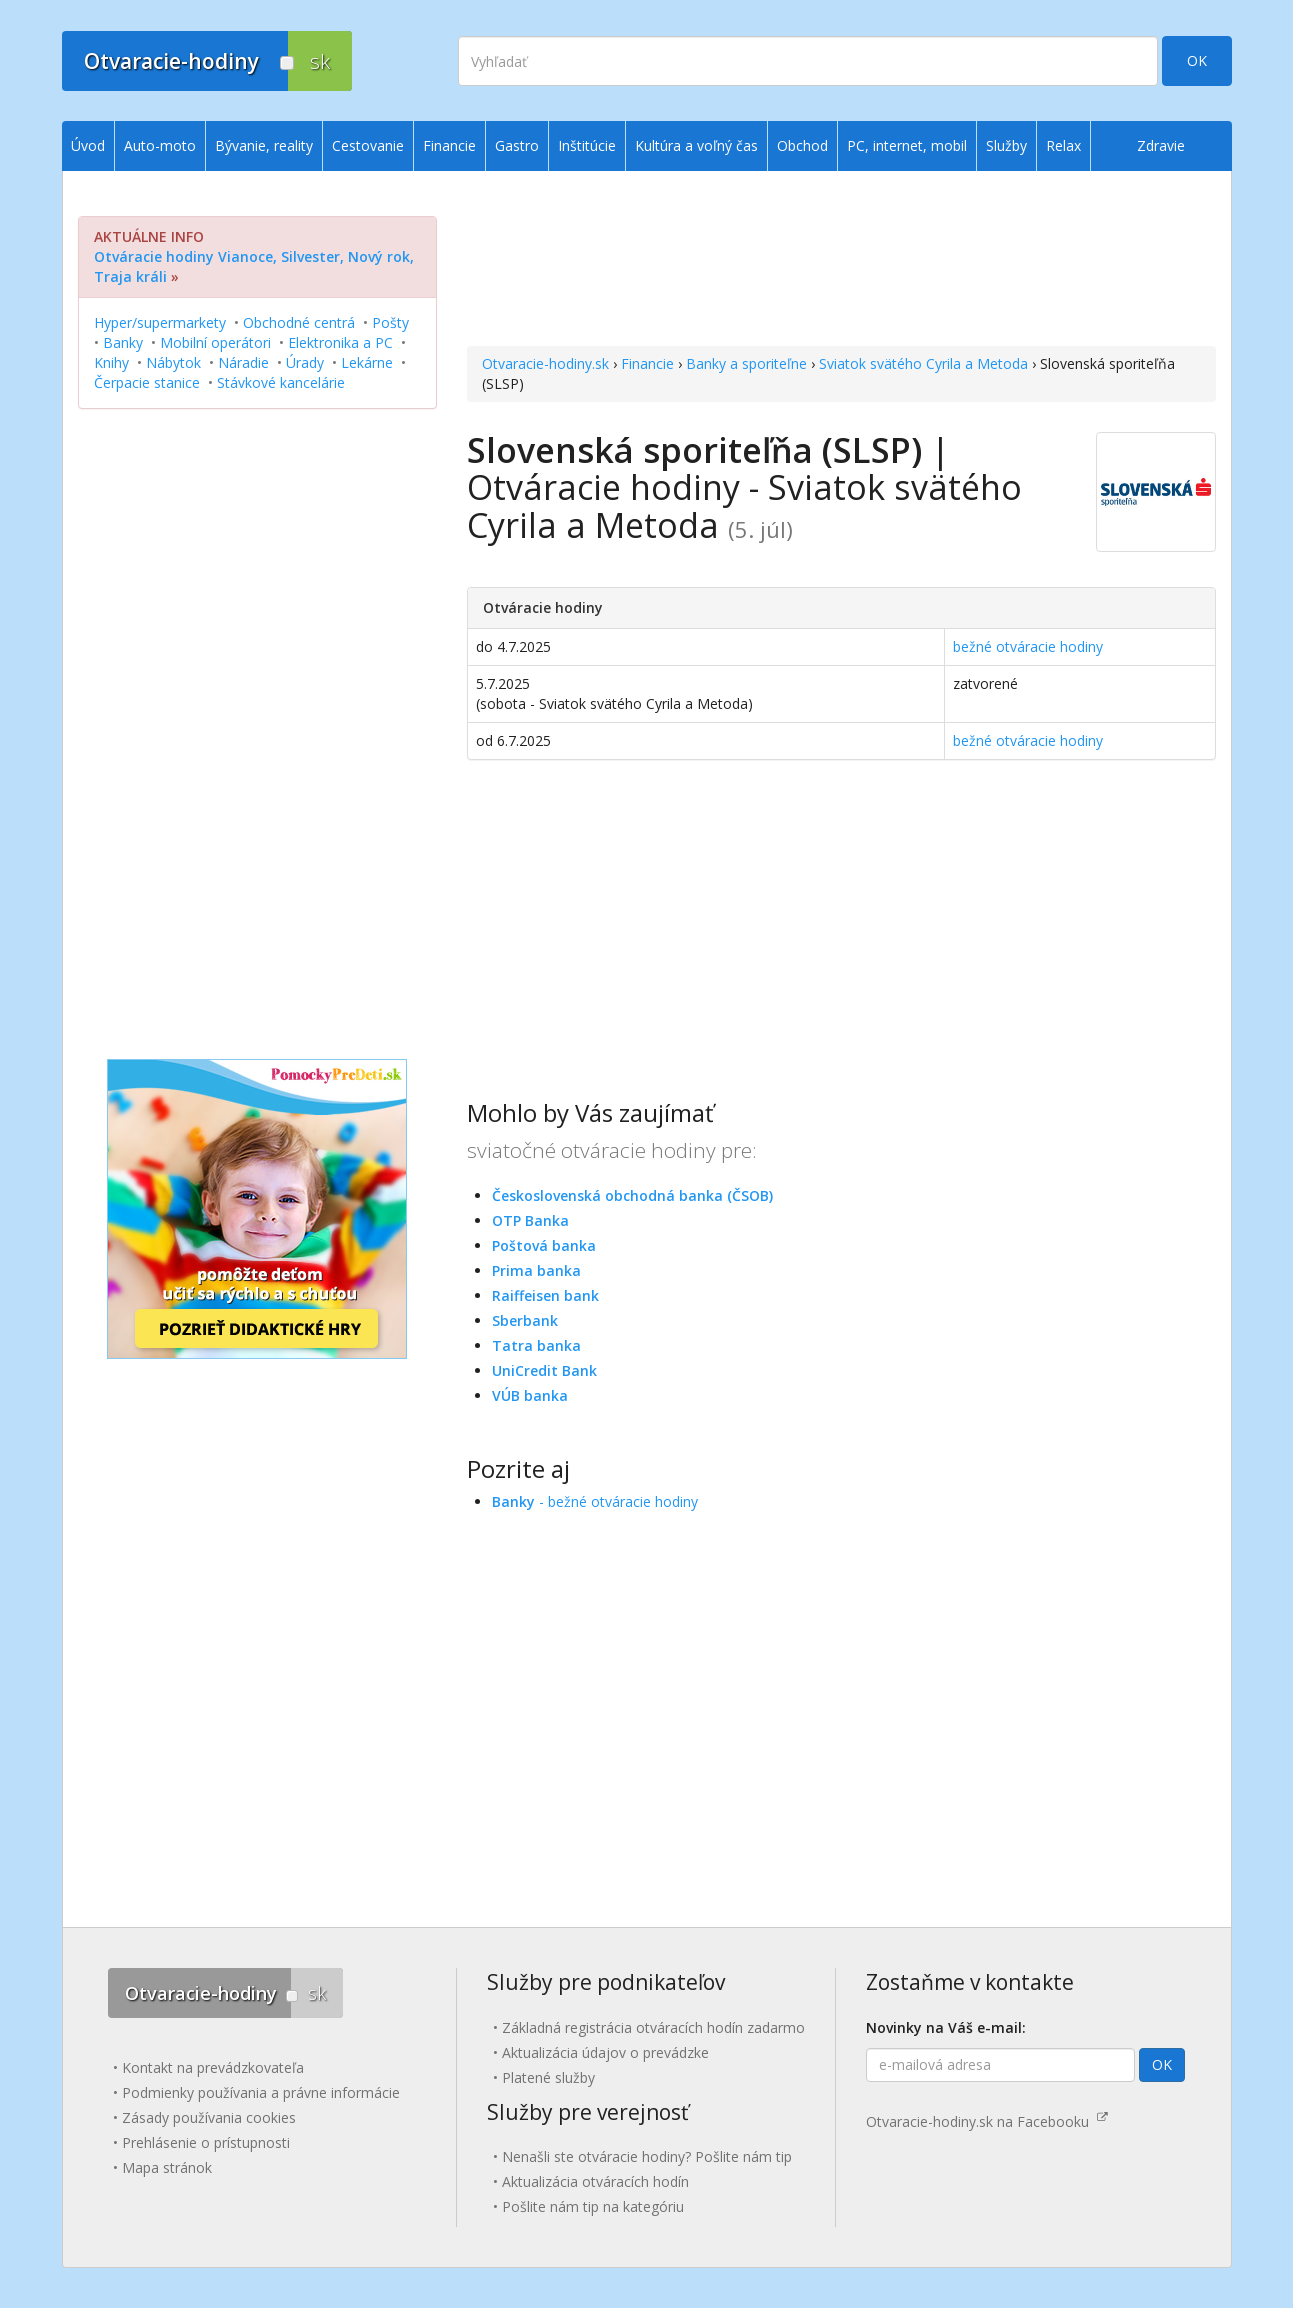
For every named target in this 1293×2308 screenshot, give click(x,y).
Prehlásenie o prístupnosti (206, 2142)
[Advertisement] (841, 261)
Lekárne (367, 362)
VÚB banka (530, 1395)
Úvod (88, 145)
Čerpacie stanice (147, 382)
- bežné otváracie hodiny (595, 1501)
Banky (123, 342)
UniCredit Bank (544, 1370)
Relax (1063, 145)
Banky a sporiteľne (746, 363)
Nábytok (173, 362)
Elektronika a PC (340, 342)
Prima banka (536, 1270)
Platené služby (548, 2077)
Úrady (305, 362)
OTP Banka (530, 1220)
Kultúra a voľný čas (696, 145)
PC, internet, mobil (907, 145)
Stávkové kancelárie (281, 382)
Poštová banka (544, 1245)
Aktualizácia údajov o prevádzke (605, 2052)
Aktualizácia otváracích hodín (595, 2181)
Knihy (111, 362)
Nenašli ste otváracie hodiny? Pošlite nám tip (647, 2156)
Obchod (802, 145)
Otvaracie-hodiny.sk (545, 363)
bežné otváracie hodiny (1028, 646)
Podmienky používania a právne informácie (261, 2092)
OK (1197, 60)
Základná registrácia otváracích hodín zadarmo (653, 2027)
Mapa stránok (167, 2167)
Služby (1006, 145)
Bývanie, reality (264, 145)
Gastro (517, 145)
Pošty (390, 322)
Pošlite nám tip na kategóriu (593, 2206)
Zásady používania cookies (209, 2117)
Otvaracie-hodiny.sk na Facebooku (987, 2121)
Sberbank (525, 1320)
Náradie (243, 362)
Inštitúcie (587, 145)
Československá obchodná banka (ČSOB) (632, 1195)
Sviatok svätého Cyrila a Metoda (923, 363)
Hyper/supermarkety (160, 322)
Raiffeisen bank (545, 1295)
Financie (647, 363)
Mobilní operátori (215, 342)
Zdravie (1161, 145)
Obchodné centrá (299, 322)
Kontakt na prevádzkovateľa (213, 2067)
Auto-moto (160, 145)
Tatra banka (536, 1345)
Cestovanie (368, 145)
